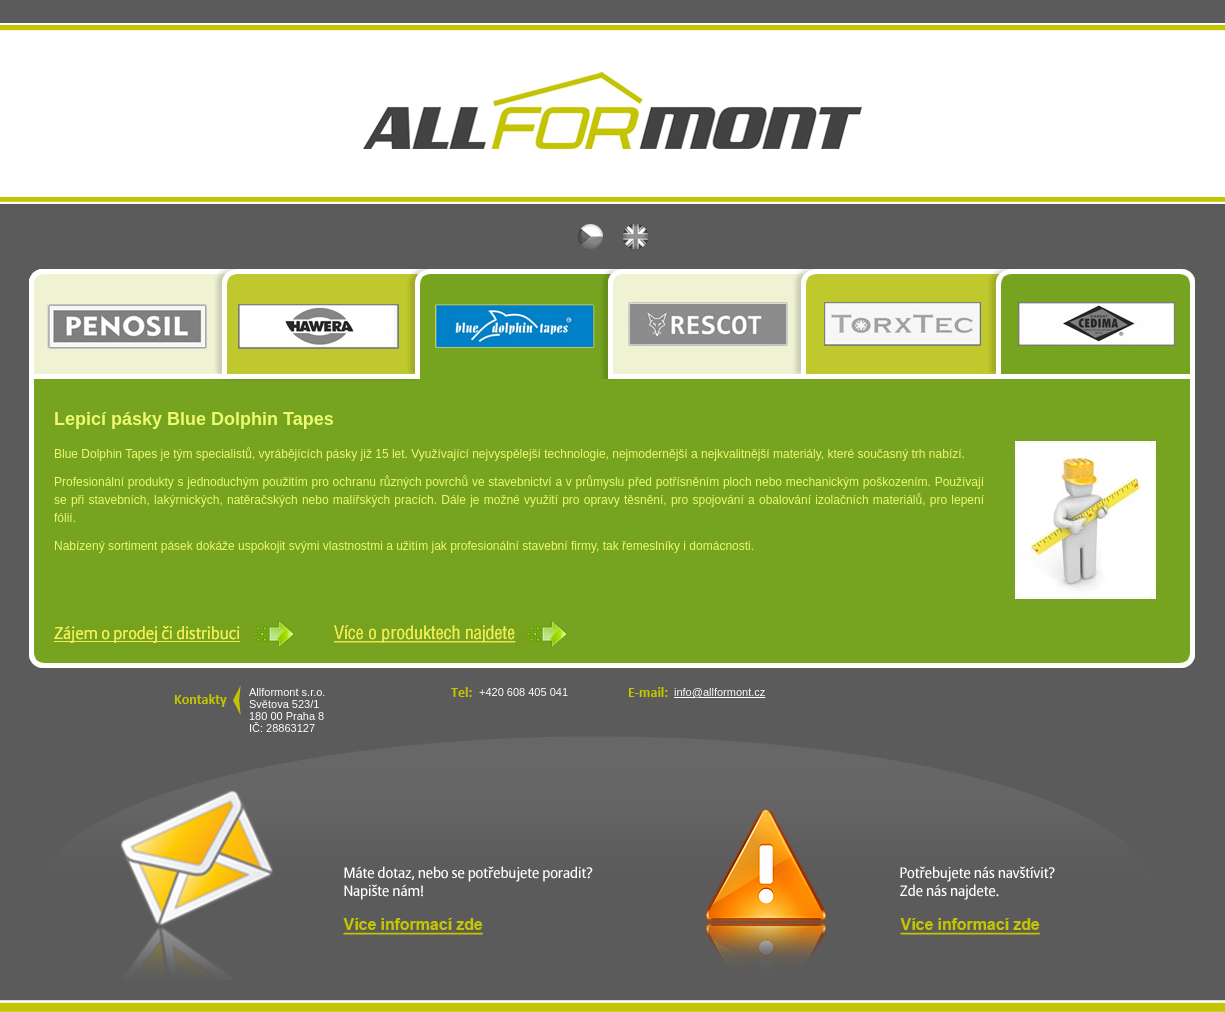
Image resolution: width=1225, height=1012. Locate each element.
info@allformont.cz (719, 692)
